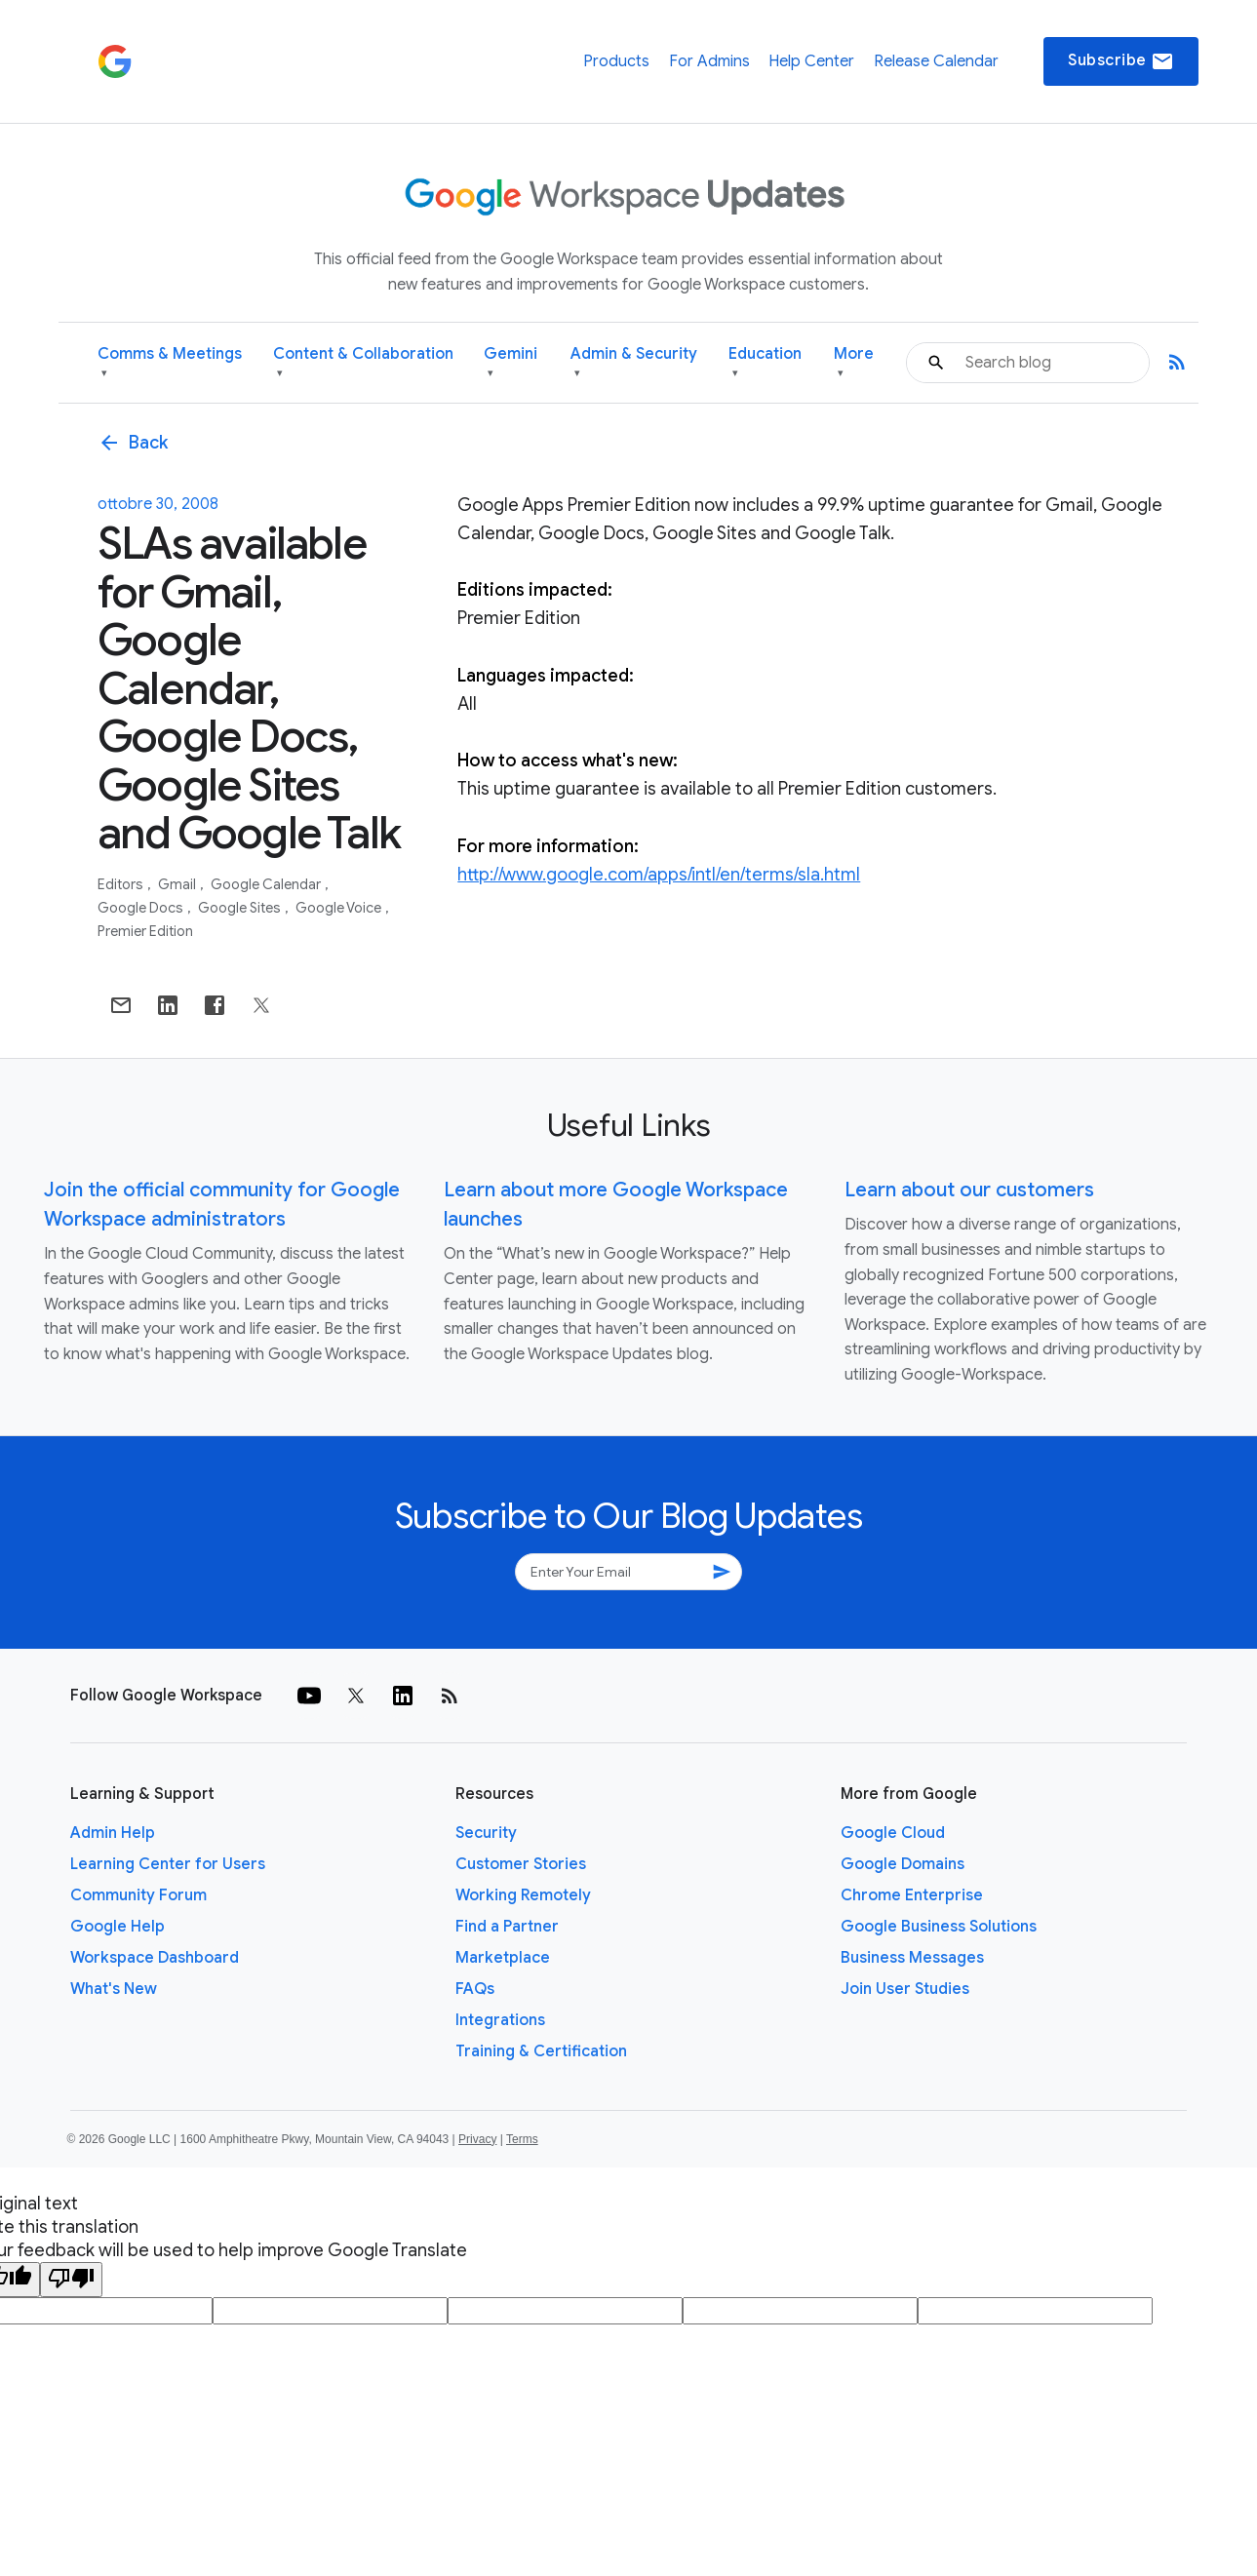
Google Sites (241, 908)
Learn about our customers (969, 1190)
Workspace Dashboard (154, 1958)
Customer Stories (520, 1864)
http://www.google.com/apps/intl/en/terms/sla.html (658, 874)
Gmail (178, 884)
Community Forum (138, 1895)
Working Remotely (523, 1895)
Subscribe (1121, 61)
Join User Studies (905, 1989)
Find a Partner (507, 1926)
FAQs (474, 1989)
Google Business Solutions (939, 1926)
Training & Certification (541, 2051)
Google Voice (339, 908)
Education (765, 363)
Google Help (117, 1926)
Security (486, 1833)
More (854, 363)
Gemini (510, 363)
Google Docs (142, 908)
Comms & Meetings (170, 363)
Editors (122, 884)
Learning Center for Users (167, 1864)
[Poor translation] (71, 2279)
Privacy (477, 2139)
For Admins (709, 61)
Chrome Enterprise (912, 1895)
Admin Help (112, 1833)
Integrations (500, 2020)
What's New (113, 1989)
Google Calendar (267, 884)
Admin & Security (633, 363)
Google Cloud (893, 1833)
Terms (522, 2139)
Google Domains (902, 1864)
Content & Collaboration (363, 363)
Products (616, 61)
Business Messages (912, 1958)
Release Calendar (936, 61)
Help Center (811, 61)
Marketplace (502, 1958)
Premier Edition (145, 931)
